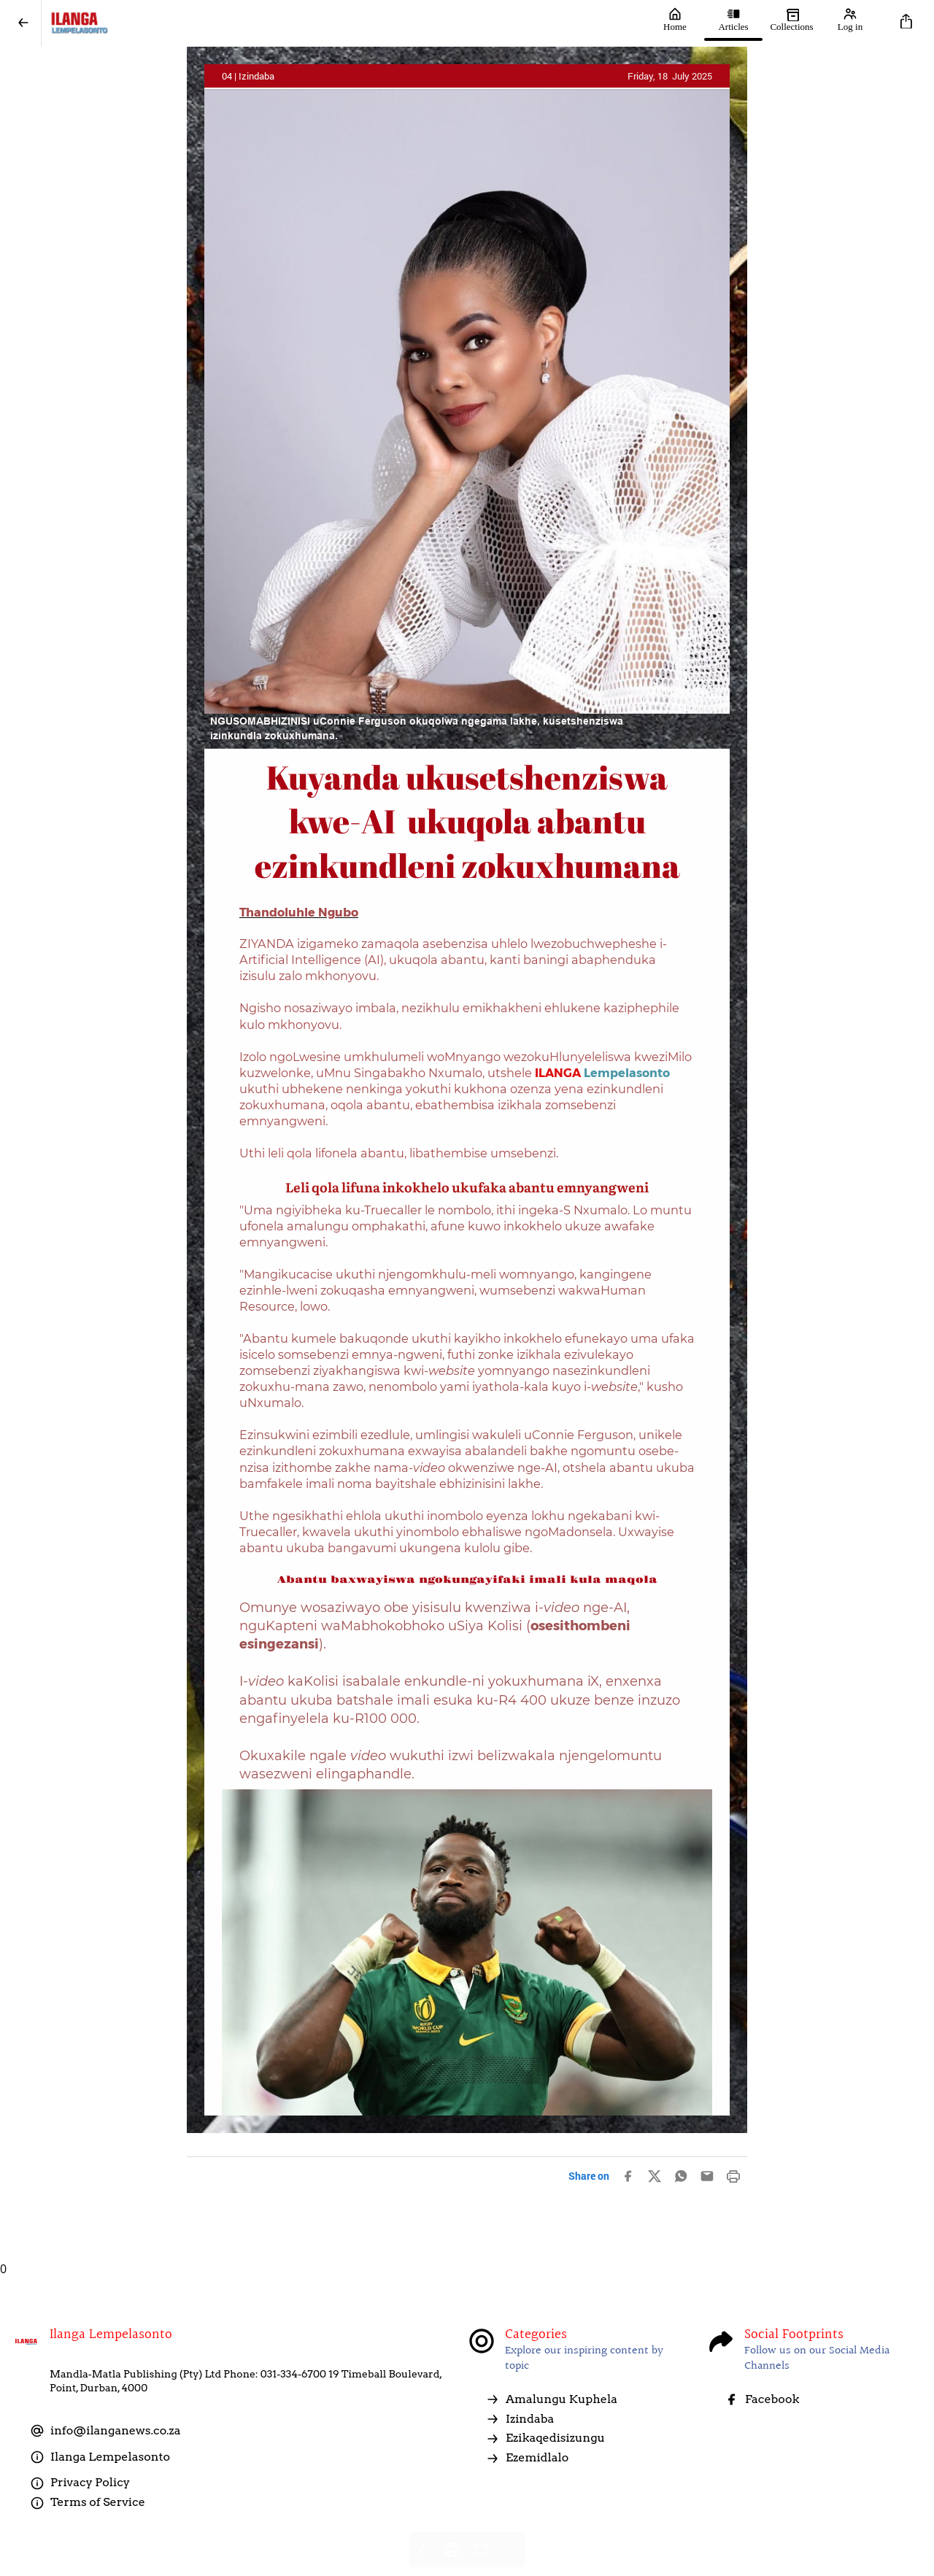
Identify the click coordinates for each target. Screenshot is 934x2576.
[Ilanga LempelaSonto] (343, 23)
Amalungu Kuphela (551, 2399)
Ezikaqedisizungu (545, 2438)
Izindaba (519, 2419)
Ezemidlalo (526, 2457)
